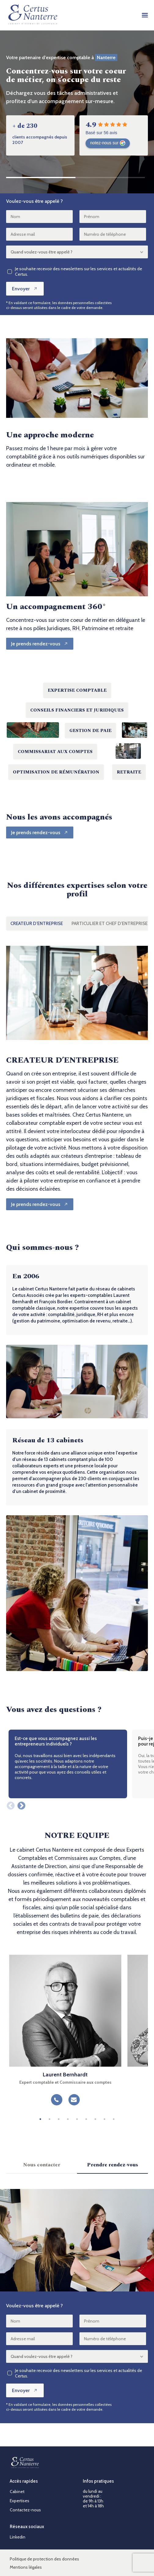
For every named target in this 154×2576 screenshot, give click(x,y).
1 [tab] (40, 2119)
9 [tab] (114, 2119)
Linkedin (17, 2537)
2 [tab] (49, 2119)
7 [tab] (95, 2119)
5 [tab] (77, 2119)
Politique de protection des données (44, 2559)
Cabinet (17, 2491)
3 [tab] (59, 2119)
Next (20, 1804)
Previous (9, 1804)
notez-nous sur (107, 143)
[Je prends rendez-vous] (39, 644)
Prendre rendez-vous (112, 2165)
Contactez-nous (25, 2510)
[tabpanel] (65, 2033)
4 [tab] (68, 2119)
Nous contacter (41, 2165)
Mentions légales (26, 2567)
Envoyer (25, 289)
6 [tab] (86, 2119)
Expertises (19, 2500)
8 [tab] (104, 2119)
